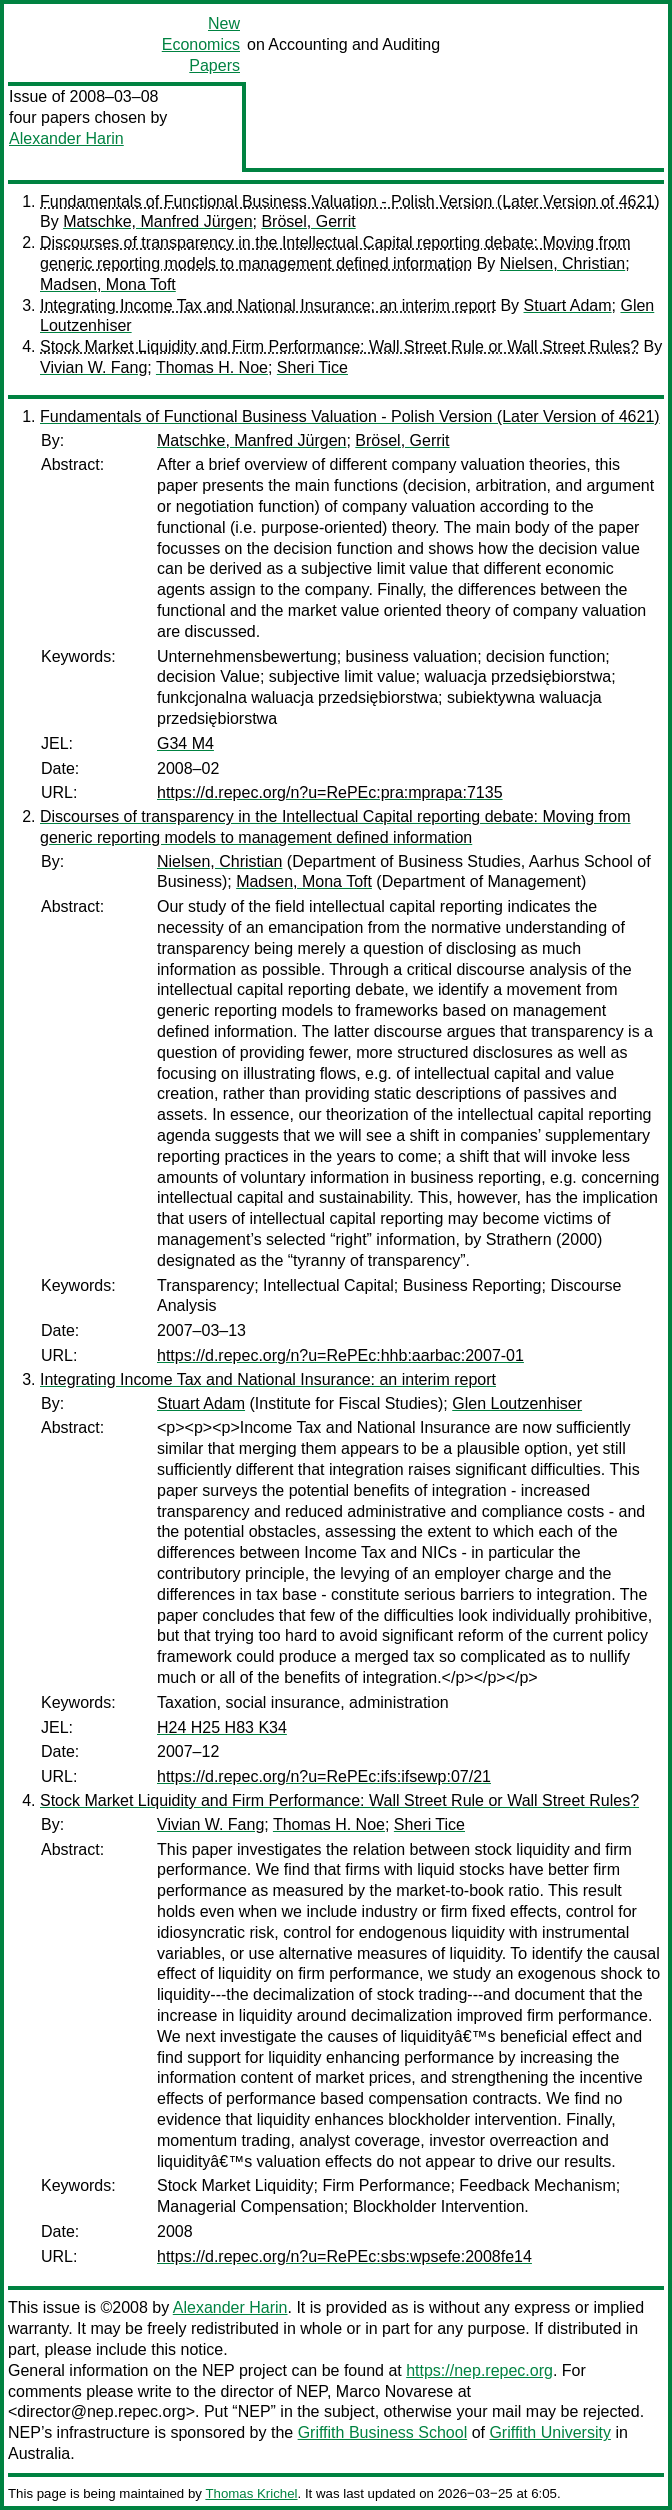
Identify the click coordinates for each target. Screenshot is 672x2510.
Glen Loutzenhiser (517, 1403)
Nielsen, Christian (562, 263)
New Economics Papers (201, 44)
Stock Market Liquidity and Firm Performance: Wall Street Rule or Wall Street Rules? (339, 346)
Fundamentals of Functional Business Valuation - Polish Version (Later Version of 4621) (350, 201)
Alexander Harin (66, 138)
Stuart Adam (568, 305)
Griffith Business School (383, 2432)
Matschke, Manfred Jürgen (157, 221)
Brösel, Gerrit (308, 221)
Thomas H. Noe (212, 367)
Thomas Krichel (251, 2493)
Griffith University (550, 2432)
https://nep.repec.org (479, 2370)
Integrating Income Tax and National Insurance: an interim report (268, 305)
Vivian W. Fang (93, 367)
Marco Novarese (394, 2391)
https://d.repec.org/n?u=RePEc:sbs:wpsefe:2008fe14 (344, 2256)
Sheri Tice (312, 367)
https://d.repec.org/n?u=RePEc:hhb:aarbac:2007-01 (340, 1355)
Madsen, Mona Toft (108, 284)
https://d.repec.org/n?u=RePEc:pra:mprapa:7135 (330, 792)
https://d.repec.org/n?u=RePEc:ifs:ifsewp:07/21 (324, 1776)
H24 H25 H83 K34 (222, 1727)
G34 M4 (185, 743)
